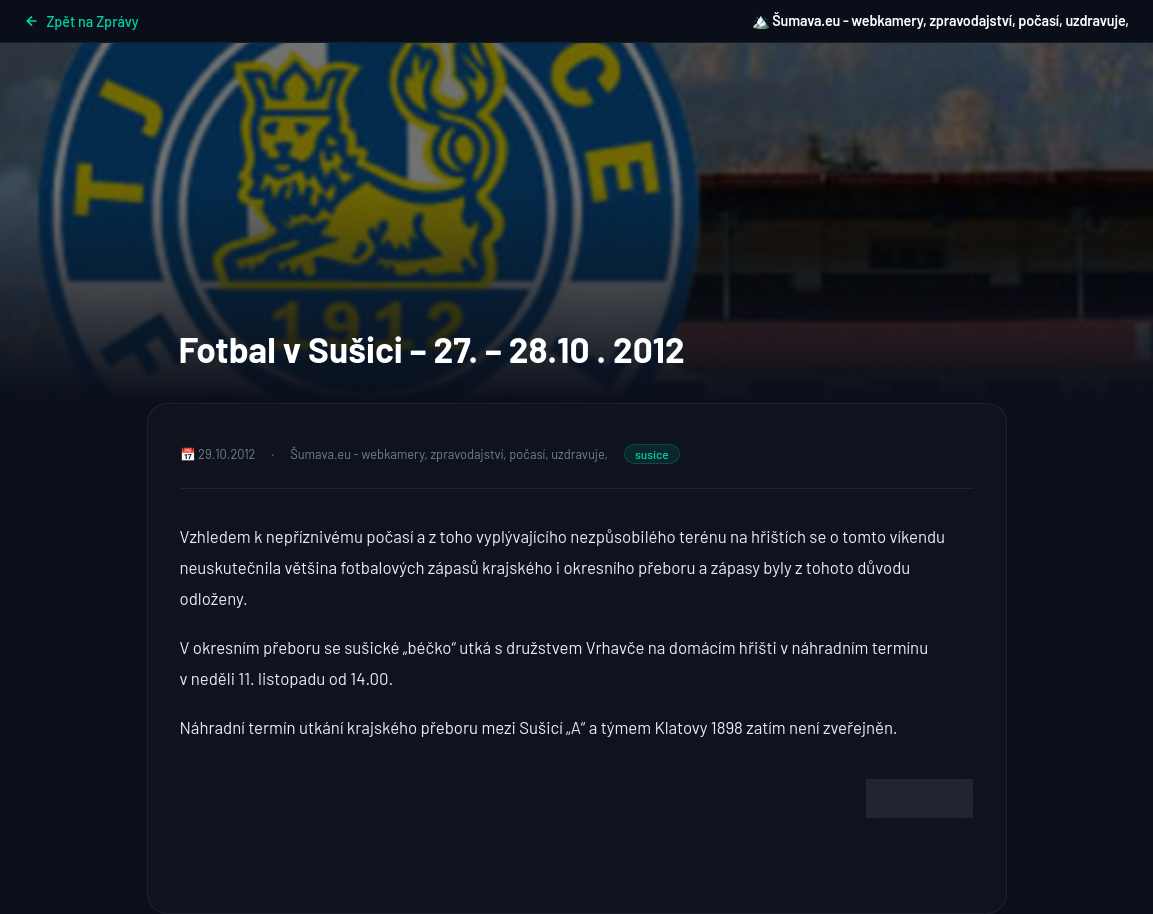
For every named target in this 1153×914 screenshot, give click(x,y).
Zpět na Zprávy (81, 21)
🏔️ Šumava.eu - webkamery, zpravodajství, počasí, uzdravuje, (940, 20)
